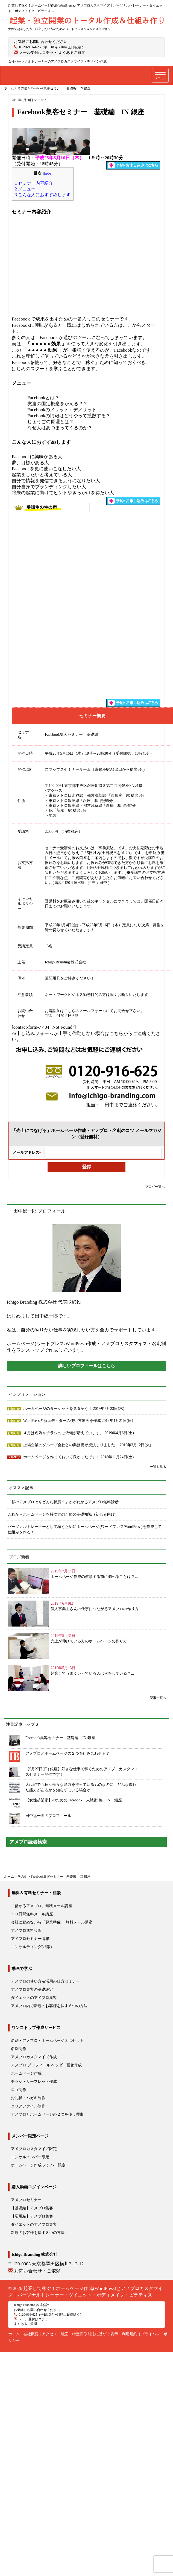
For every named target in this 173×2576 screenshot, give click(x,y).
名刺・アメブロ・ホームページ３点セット (47, 2041)
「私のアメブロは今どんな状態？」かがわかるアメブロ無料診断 (63, 1502)
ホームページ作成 (26, 2073)
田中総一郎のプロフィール (48, 1816)
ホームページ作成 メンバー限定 (38, 2165)
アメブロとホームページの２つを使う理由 (47, 2114)
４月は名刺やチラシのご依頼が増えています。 (64, 1433)
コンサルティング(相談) (31, 1947)
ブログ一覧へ (155, 1187)
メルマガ (14, 1457)
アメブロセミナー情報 (30, 1939)
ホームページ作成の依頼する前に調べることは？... (94, 1577)
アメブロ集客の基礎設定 (32, 1989)
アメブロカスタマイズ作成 (34, 2057)
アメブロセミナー (26, 2200)
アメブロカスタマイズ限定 (34, 2149)
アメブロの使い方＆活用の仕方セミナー (45, 1981)
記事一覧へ (158, 1698)
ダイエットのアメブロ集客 (34, 1998)
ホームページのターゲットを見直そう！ (58, 1409)
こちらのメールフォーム (85, 1011)
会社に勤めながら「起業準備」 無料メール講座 (51, 1922)
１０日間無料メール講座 (32, 1914)
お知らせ (14, 1408)
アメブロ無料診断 (26, 1930)
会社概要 (31, 2334)
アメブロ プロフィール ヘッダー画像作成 (46, 2065)
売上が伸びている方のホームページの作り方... (90, 1641)
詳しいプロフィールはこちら (86, 1365)
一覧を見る (158, 1467)
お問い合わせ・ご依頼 (37, 2271)
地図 (52, 815)
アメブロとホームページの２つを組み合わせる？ (67, 1753)
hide (47, 173)
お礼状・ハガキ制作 (28, 2098)
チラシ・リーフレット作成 (34, 2082)
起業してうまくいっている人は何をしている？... (92, 1673)
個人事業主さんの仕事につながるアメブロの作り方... (96, 1609)
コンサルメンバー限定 (30, 2157)
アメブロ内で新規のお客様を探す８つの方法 (49, 2006)
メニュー (25, 189)
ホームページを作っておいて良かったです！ (62, 1457)
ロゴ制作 (18, 2090)
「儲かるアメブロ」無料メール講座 (41, 1906)
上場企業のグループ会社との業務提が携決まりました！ (71, 1445)
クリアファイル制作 (28, 2106)
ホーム (14, 2334)
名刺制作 (18, 2049)
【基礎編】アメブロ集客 (32, 2208)
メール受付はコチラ (36, 53)
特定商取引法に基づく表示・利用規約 (104, 2334)
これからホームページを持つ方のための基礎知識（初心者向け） (63, 1514)
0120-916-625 (30, 47)
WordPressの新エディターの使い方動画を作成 (62, 1421)
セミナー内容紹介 (34, 183)
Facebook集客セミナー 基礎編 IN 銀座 (60, 1738)
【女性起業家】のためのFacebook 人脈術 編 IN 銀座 (73, 1800)
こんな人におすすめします (43, 194)
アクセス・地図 (55, 2334)
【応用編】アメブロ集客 (32, 2216)
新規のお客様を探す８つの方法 (37, 2233)
